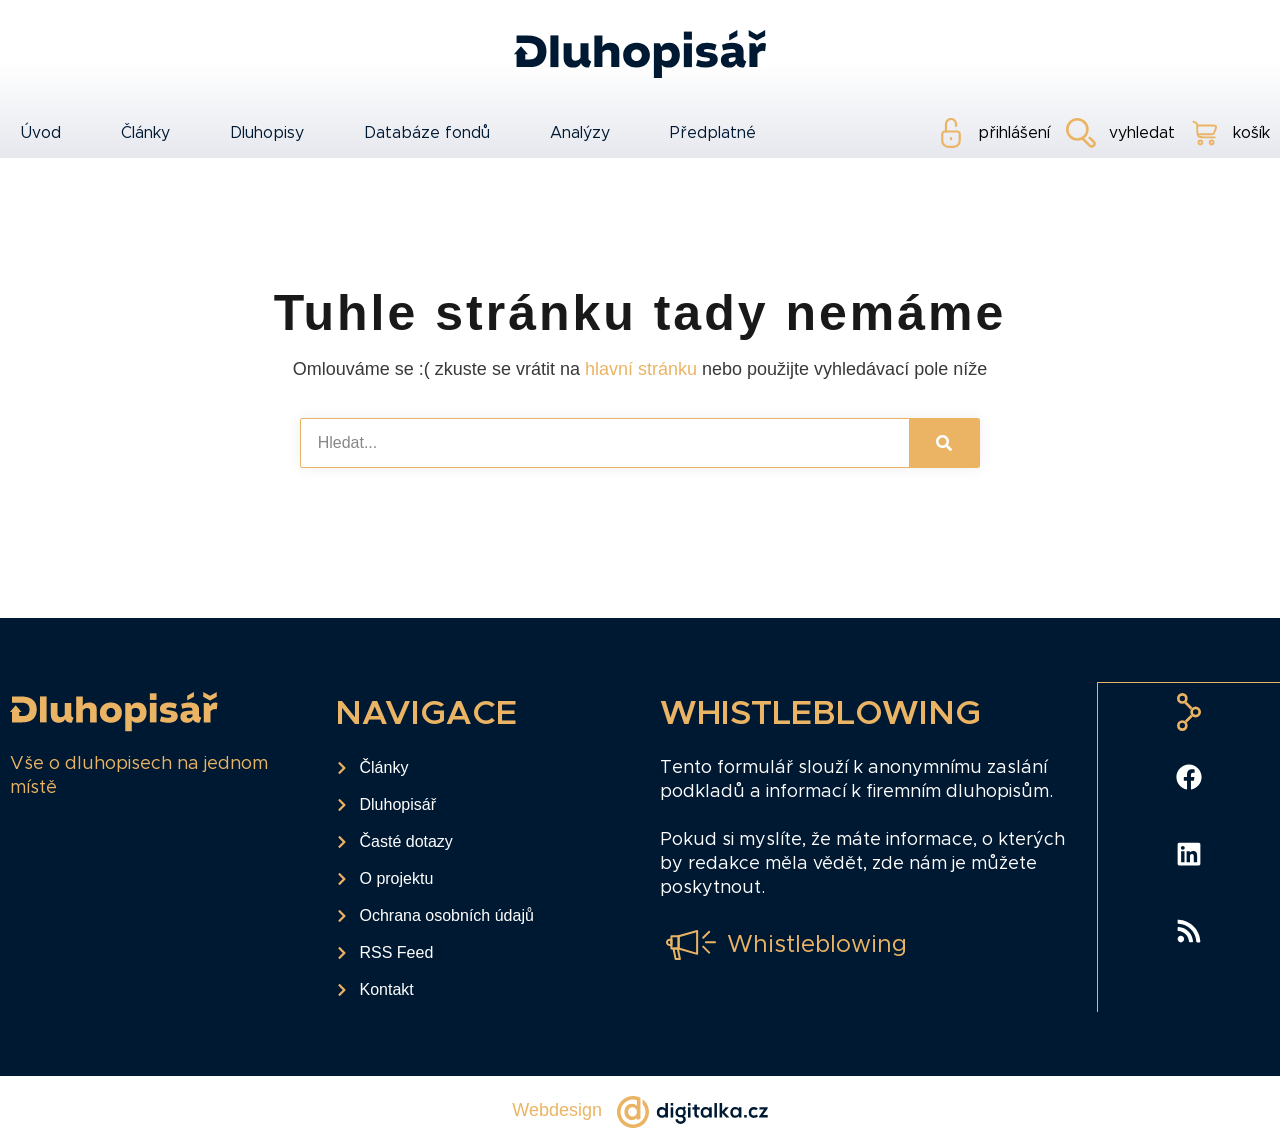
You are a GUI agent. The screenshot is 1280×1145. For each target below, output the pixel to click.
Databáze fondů (427, 133)
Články (145, 133)
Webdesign (557, 1110)
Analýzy (580, 133)
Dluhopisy (267, 133)
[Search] (944, 443)
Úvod (40, 133)
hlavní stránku (641, 369)
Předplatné (713, 133)
